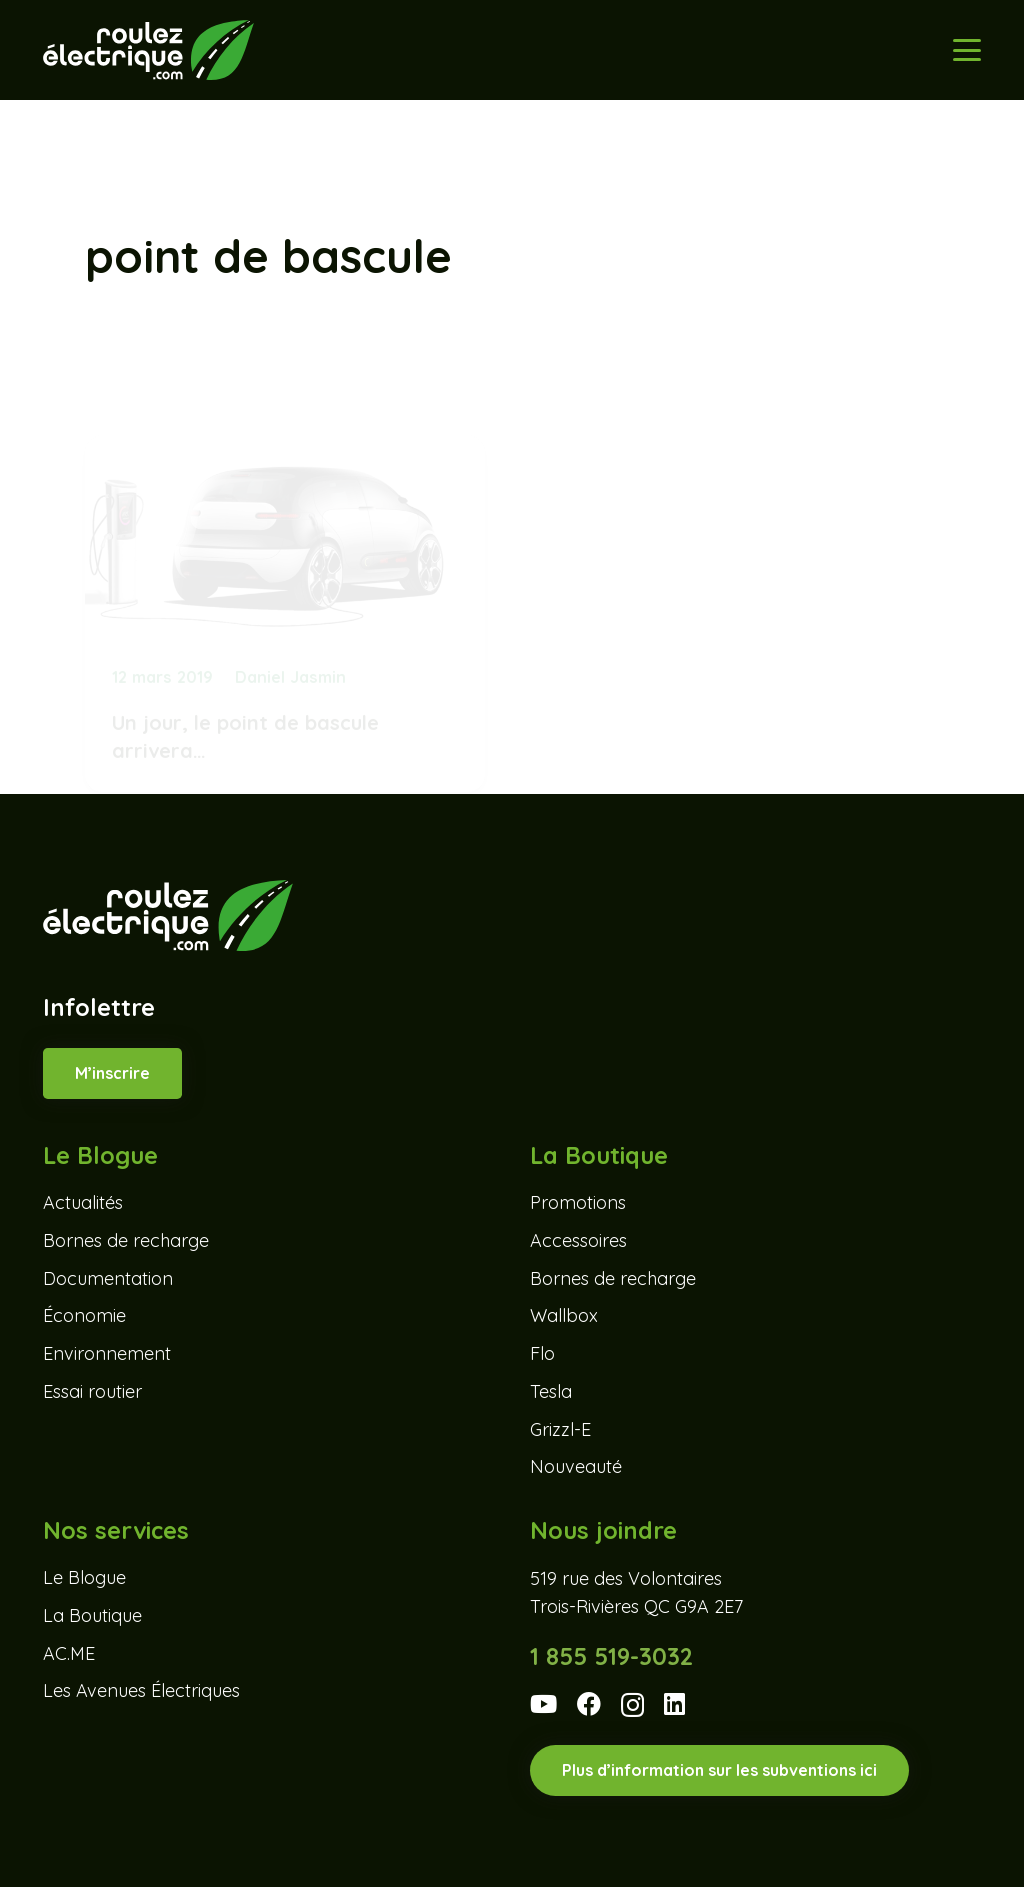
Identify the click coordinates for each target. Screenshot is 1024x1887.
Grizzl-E (560, 1429)
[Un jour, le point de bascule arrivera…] (285, 531)
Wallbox (564, 1315)
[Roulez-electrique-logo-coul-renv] (148, 50)
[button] (967, 50)
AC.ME (69, 1653)
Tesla (551, 1391)
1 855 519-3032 (611, 1656)
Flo (542, 1353)
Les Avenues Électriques (141, 1690)
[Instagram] (632, 1705)
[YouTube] (543, 1704)
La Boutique (92, 1615)
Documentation (108, 1278)
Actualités (83, 1202)
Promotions (578, 1202)
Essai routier (92, 1391)
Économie (84, 1315)
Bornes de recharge (126, 1240)
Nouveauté (576, 1466)
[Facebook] (589, 1704)
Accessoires (578, 1240)
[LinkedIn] (674, 1704)
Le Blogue (84, 1577)
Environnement (107, 1353)
